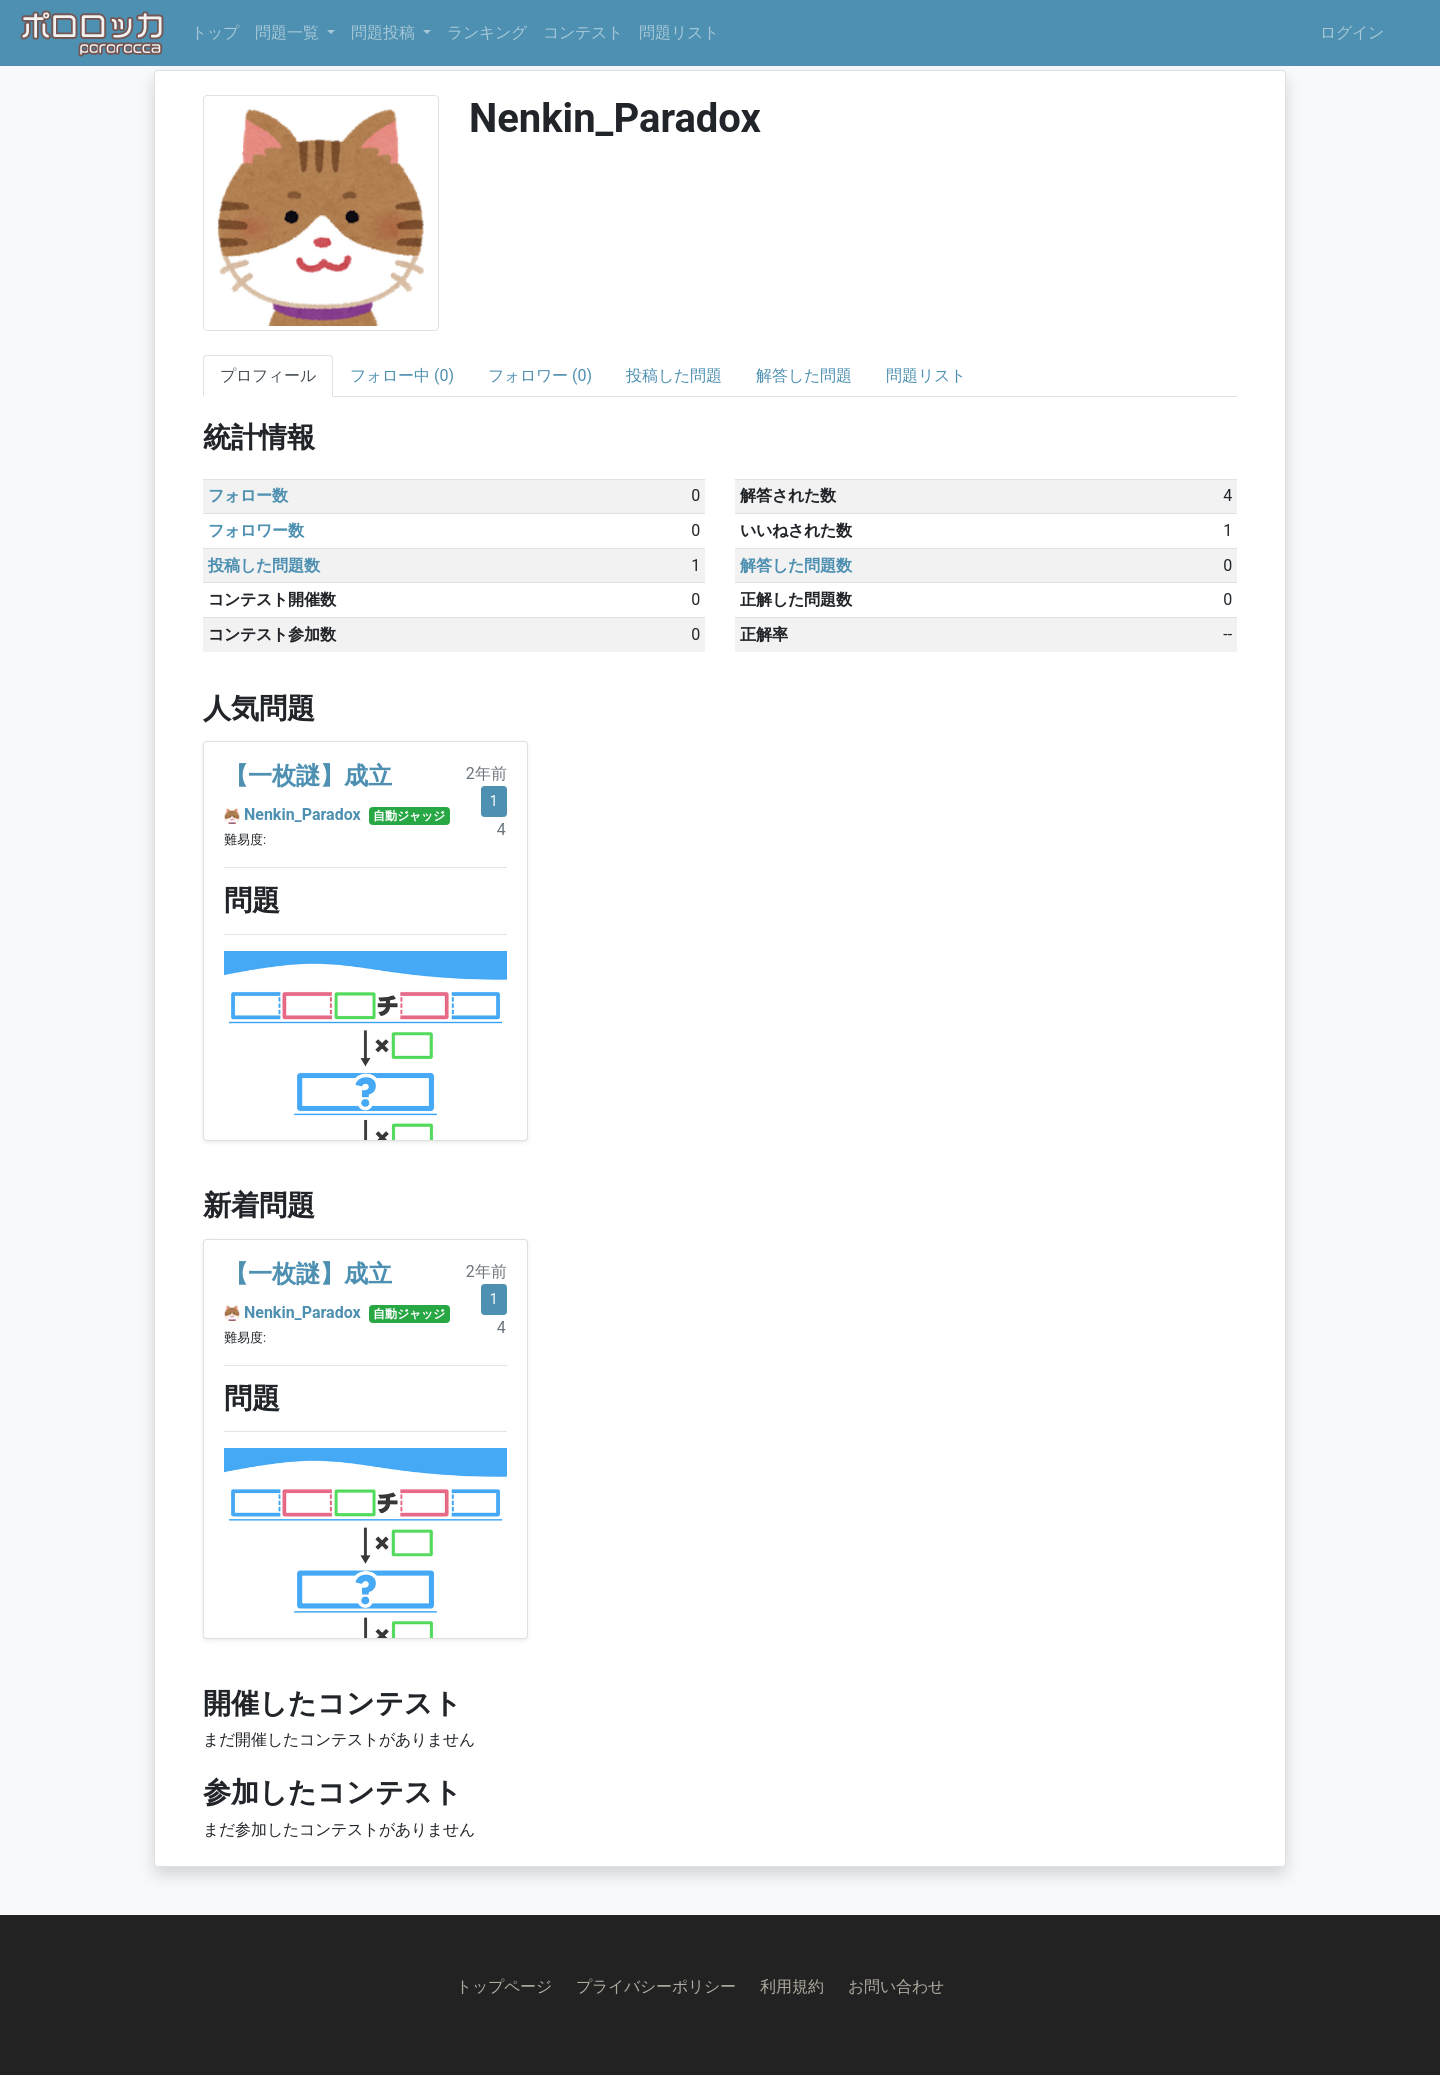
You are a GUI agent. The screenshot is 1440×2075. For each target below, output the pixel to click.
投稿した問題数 (264, 565)
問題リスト (679, 32)
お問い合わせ (896, 1986)
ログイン (1352, 32)
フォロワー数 (256, 530)
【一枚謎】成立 (308, 776)
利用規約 (792, 1986)
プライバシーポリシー (656, 1986)
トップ (215, 32)
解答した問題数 (796, 565)
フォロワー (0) (540, 375)
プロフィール (268, 375)
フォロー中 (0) (402, 375)
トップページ (504, 1986)
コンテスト (583, 32)
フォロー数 (248, 495)
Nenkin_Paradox (302, 814)
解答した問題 (804, 375)
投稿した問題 (674, 375)
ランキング (487, 32)
